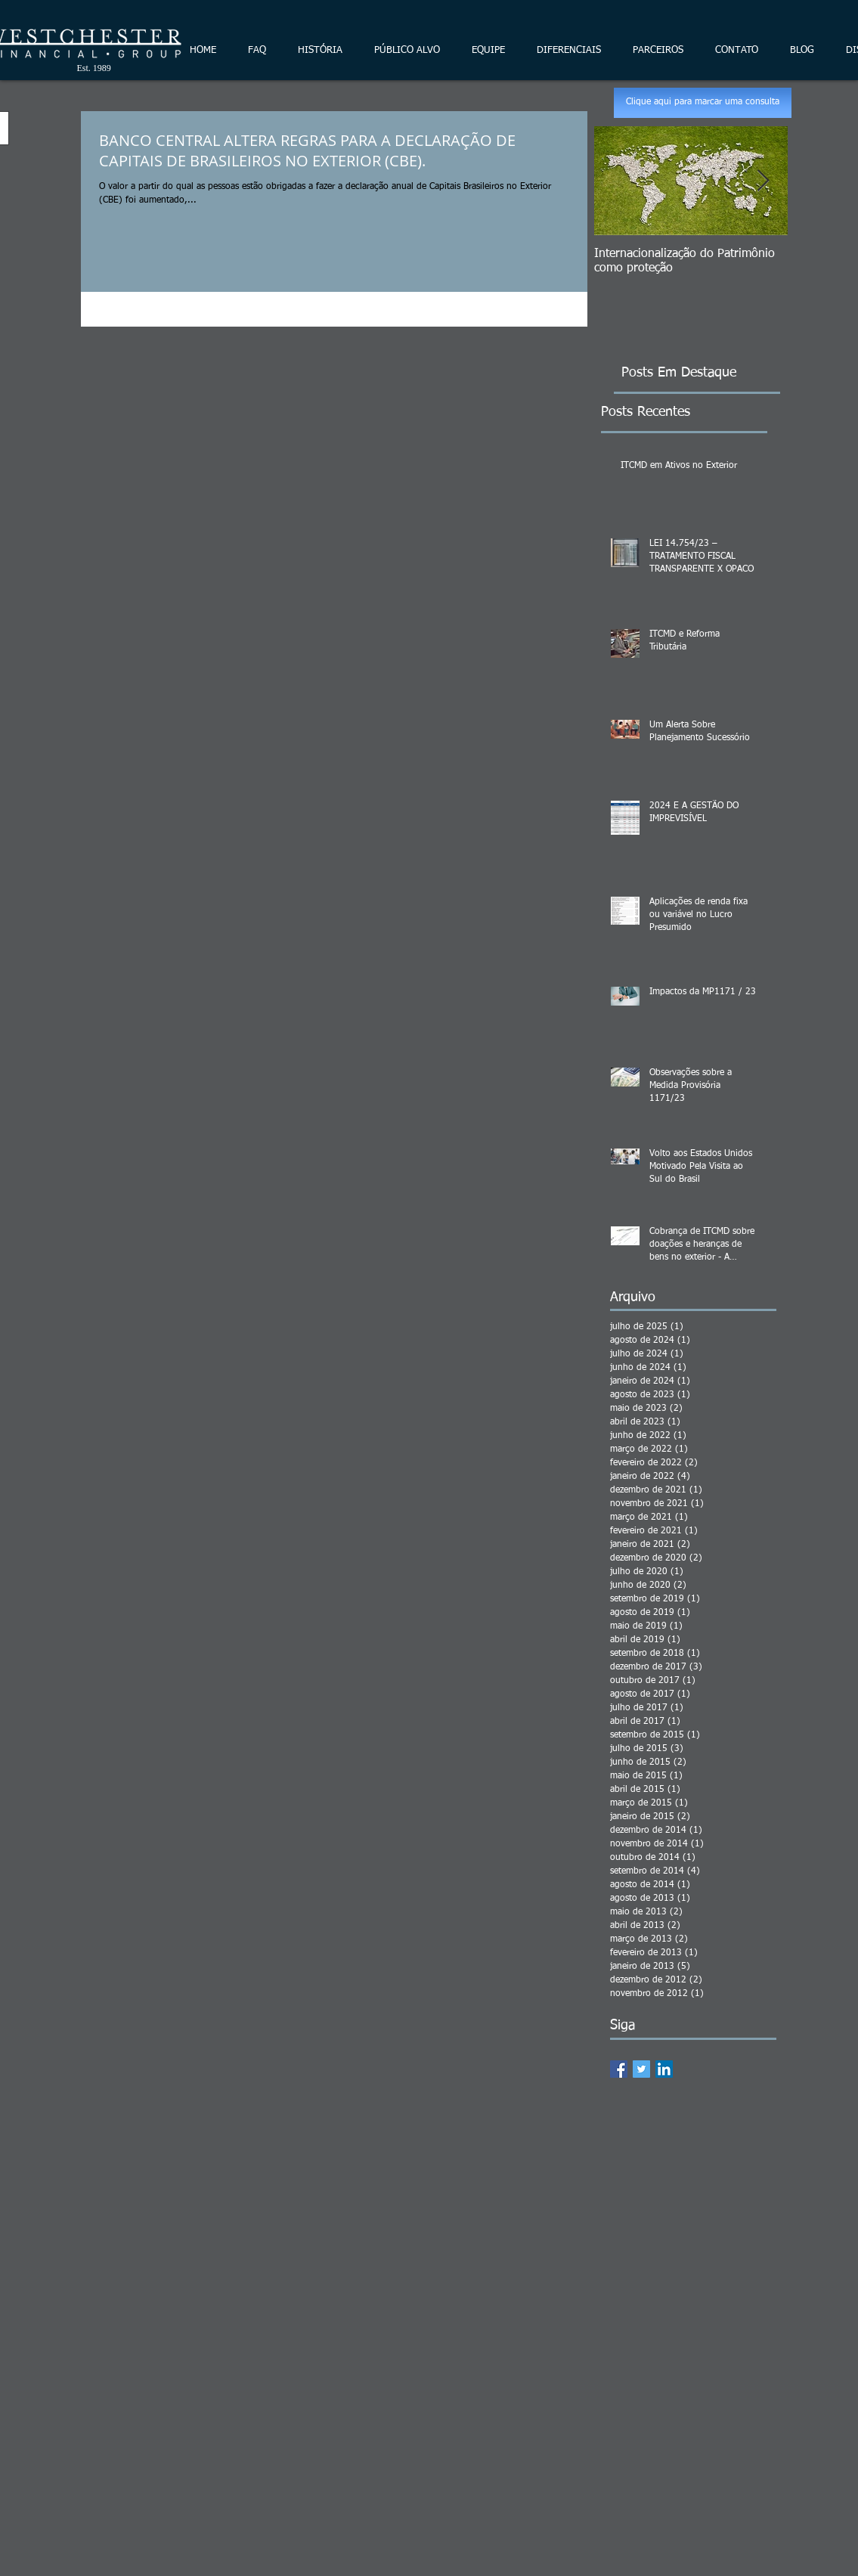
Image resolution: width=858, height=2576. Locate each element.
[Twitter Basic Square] (641, 2069)
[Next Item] (763, 181)
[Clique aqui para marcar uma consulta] (702, 103)
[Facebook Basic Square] (618, 2069)
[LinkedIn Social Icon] (664, 2069)
